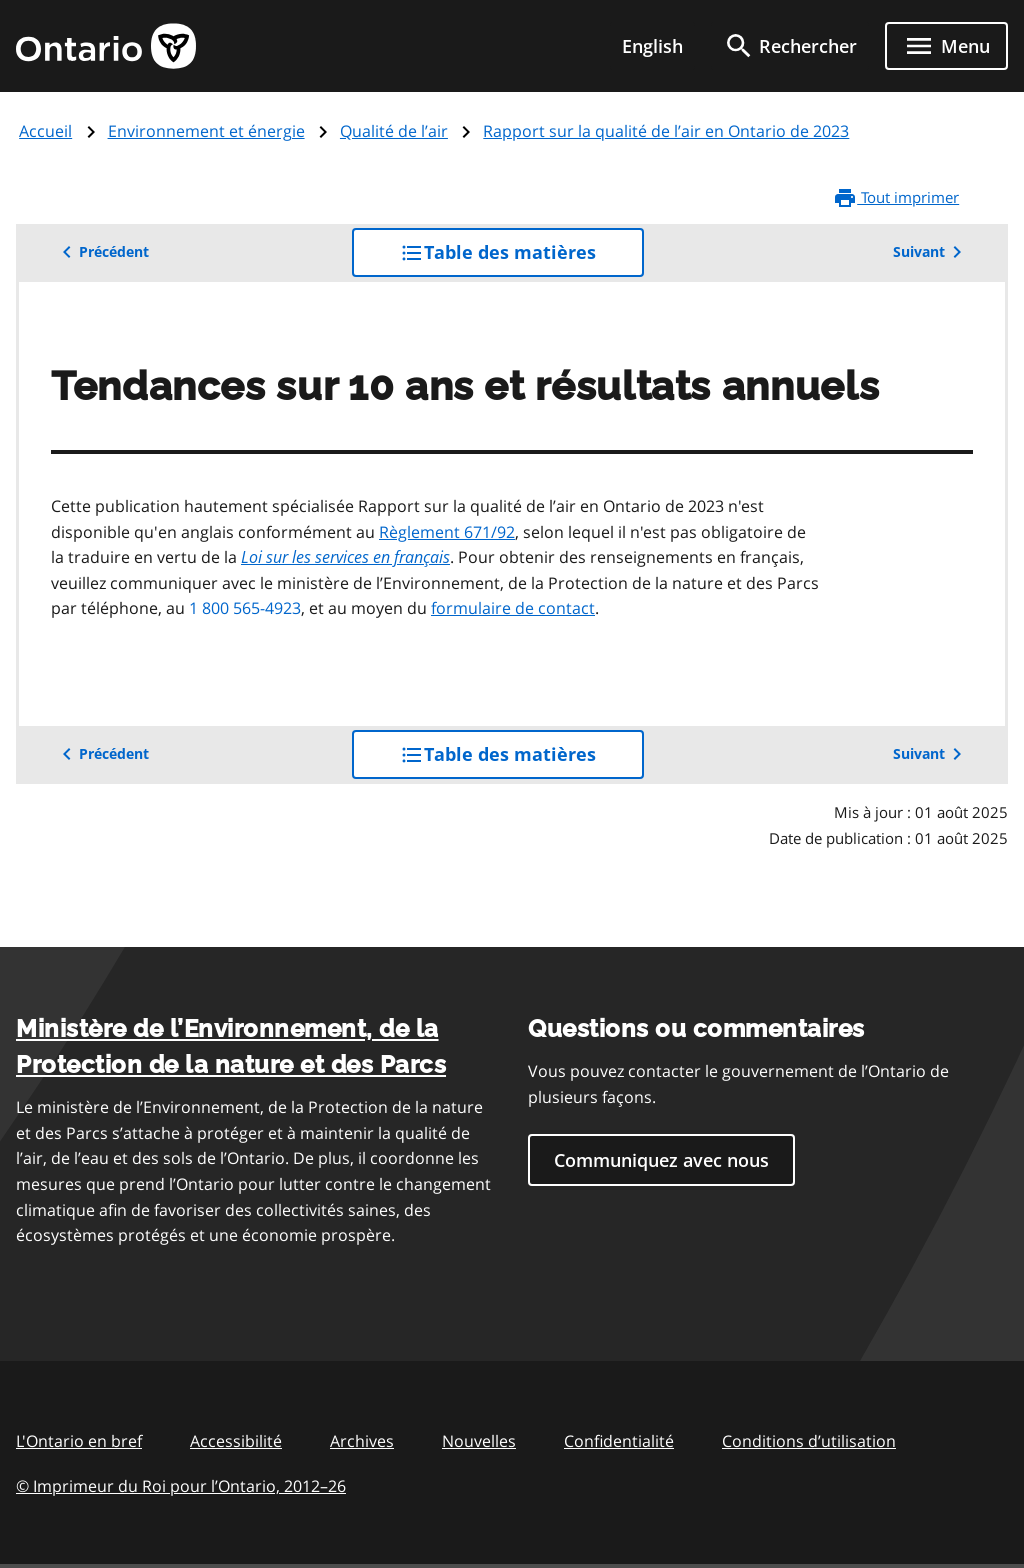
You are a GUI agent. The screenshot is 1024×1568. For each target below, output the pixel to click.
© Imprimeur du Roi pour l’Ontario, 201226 (181, 1485)
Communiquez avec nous (661, 1160)
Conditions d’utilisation (809, 1441)
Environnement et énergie (206, 131)
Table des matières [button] (522, 257)
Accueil (45, 131)
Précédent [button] (102, 252)
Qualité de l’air (394, 131)
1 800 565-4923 (245, 608)
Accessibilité (236, 1441)
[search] (790, 46)
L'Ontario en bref (79, 1441)
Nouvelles (479, 1441)
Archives (362, 1441)
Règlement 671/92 (447, 532)
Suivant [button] (931, 252)
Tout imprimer (896, 198)
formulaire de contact (513, 608)
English (652, 46)
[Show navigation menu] (946, 46)
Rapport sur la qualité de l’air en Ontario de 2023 (666, 131)
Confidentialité (619, 1441)
